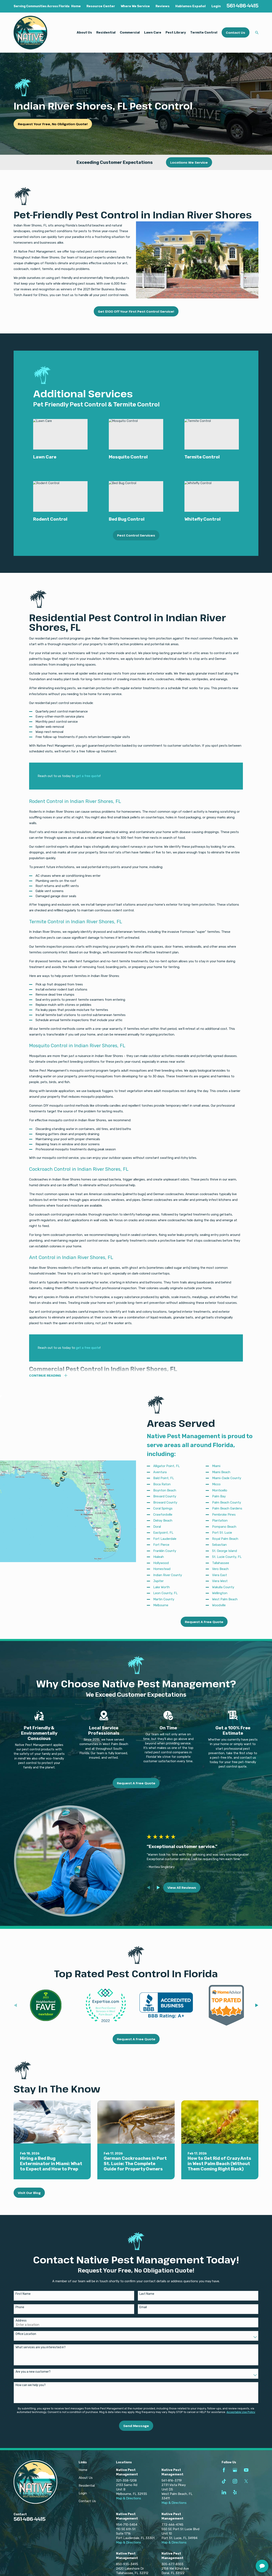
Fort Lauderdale (164, 1539)
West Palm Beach (225, 1599)
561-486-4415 (242, 5)
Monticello (219, 1490)
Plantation (220, 1520)
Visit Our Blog (29, 2193)
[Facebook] (224, 2470)
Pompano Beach (224, 1527)
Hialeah (158, 1557)
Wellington (219, 1593)
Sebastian (219, 1545)
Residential (87, 2485)
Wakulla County (223, 1587)
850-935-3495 (127, 2564)
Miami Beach (221, 1472)
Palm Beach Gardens (227, 1508)
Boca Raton (162, 1484)
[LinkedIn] (224, 2492)
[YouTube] (246, 2470)
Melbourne (160, 1605)
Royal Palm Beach (225, 1539)
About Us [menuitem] (84, 32)
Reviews (163, 6)
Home (76, 6)
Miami (216, 1466)
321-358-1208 (126, 2480)
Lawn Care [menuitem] (152, 32)
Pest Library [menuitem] (176, 32)
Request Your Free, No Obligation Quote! (53, 124)
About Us (86, 2478)
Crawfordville (162, 1514)
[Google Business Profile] (235, 2470)
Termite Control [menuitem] (203, 32)
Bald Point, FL (163, 1478)
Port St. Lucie (222, 1533)
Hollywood (161, 1563)
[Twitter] (246, 2481)
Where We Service (135, 6)
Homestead (161, 1569)
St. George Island (224, 1551)
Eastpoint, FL (163, 1533)
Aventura (160, 1472)
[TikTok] (224, 2481)
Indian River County (167, 1575)
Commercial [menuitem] (130, 32)
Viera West (220, 1581)
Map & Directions (128, 2498)
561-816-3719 (172, 2480)
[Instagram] (235, 2481)
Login (216, 6)
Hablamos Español (190, 6)
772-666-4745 (172, 2525)
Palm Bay (219, 1496)
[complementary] (241, 2552)
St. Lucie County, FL (227, 1557)
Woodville (219, 1605)
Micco (216, 1484)
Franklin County (164, 1551)
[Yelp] (235, 2492)
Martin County (163, 1599)
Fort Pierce (161, 1545)
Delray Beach (162, 1520)
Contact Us (235, 32)
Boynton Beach (164, 1490)
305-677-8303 (172, 2564)
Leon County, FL (165, 1593)
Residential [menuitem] (106, 32)
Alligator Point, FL (166, 1466)
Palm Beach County (226, 1502)
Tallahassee (220, 1563)
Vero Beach (220, 1569)
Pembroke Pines (224, 1514)
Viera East (219, 1575)
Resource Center (100, 6)
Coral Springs (163, 1508)
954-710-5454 (126, 2525)
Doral (157, 1527)
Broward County (165, 1502)
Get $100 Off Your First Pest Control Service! (136, 311)
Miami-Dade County (226, 1478)
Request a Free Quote (204, 1622)
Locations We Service (189, 162)
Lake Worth (161, 1587)
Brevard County (164, 1496)
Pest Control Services (136, 535)
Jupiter (158, 1581)
